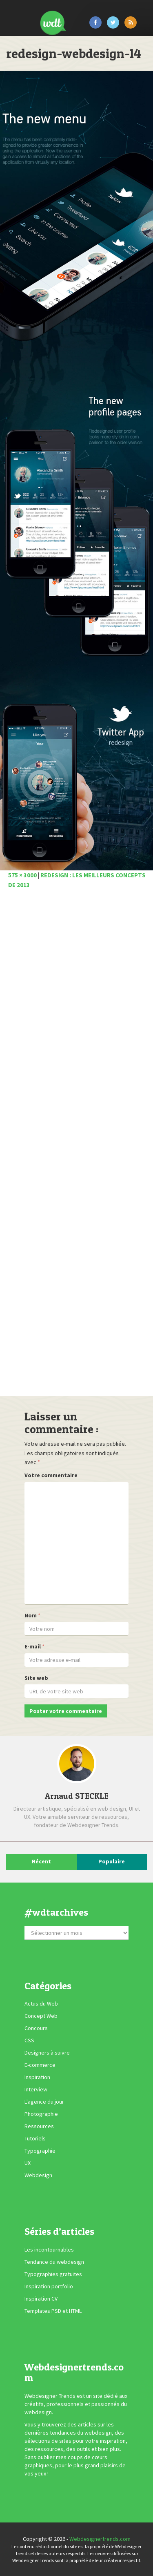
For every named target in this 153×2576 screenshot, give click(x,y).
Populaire (111, 1861)
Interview (35, 2089)
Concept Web (41, 2015)
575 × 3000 (22, 875)
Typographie (39, 2150)
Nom (30, 1615)
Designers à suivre (47, 2052)
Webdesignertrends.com (100, 2538)
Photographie (41, 2114)
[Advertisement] (76, 1145)
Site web (36, 1678)
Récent (41, 1861)
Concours (36, 2028)
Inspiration (37, 2077)
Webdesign (38, 2175)
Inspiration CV (41, 2298)
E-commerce (39, 2064)
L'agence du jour (44, 2101)
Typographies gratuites (53, 2274)
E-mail (32, 1646)
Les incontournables (49, 2249)
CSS (29, 2040)
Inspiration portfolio (48, 2286)
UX (27, 2163)
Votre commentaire (51, 1475)
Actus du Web (41, 2003)
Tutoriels (35, 2138)
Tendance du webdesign (54, 2261)
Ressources (39, 2126)
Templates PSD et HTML (53, 2310)
